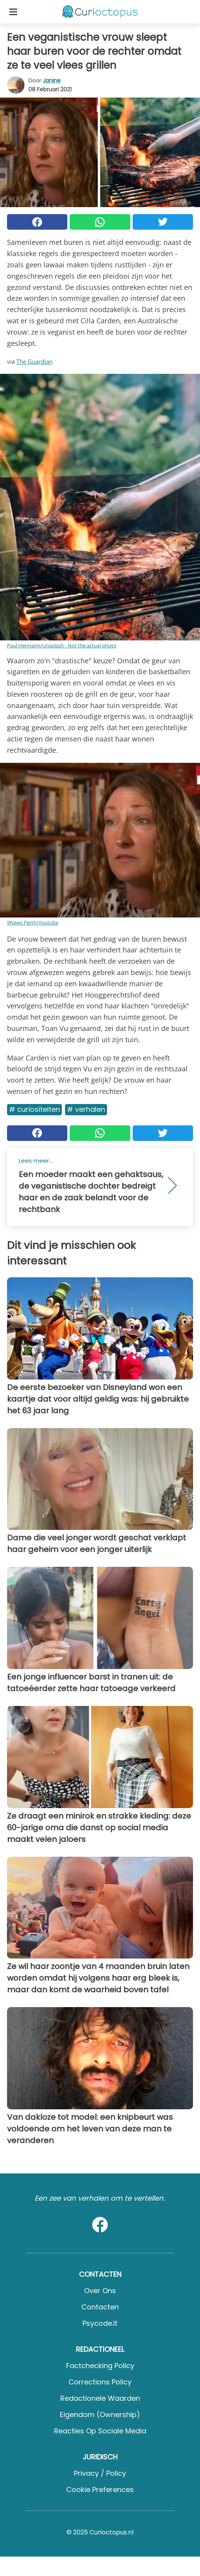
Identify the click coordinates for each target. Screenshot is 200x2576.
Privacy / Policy (100, 2473)
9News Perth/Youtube (32, 922)
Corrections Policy (100, 2382)
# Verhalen (86, 1109)
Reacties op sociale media (100, 2431)
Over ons (100, 2290)
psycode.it (100, 2323)
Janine (52, 80)
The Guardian (34, 361)
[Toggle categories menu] (13, 11)
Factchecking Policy (100, 2365)
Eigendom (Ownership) (100, 2414)
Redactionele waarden (100, 2398)
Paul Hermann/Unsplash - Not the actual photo (61, 645)
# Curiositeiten (34, 1109)
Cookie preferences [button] (100, 2489)
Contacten (100, 2307)
